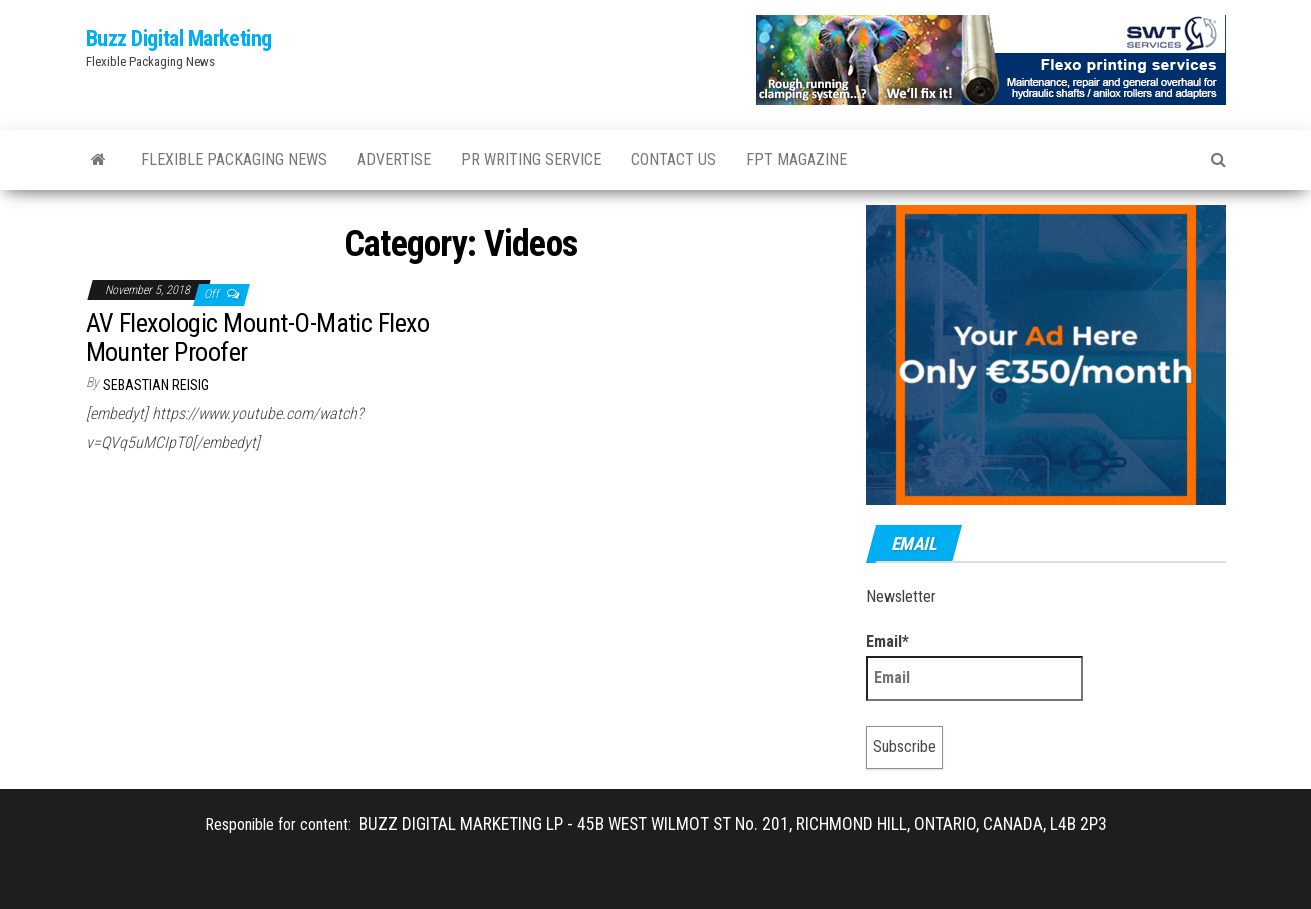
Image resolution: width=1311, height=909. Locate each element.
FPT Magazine (796, 159)
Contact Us (673, 159)
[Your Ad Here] (1046, 353)
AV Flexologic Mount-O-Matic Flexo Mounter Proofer (258, 337)
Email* (974, 667)
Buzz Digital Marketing (179, 38)
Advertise (394, 159)
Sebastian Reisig (156, 385)
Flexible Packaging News (234, 159)
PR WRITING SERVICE (531, 159)
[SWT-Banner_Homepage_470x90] (991, 58)
